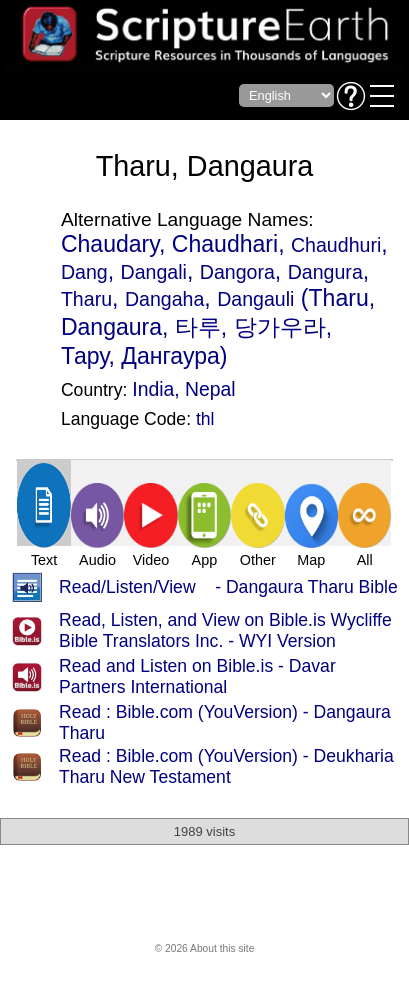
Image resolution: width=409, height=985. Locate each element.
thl (205, 419)
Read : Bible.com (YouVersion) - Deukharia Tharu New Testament (226, 766)
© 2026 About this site (205, 948)
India (153, 389)
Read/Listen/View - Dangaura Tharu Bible (228, 587)
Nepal (210, 389)
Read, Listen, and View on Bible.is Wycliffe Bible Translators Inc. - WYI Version (225, 630)
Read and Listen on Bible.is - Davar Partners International (197, 676)
